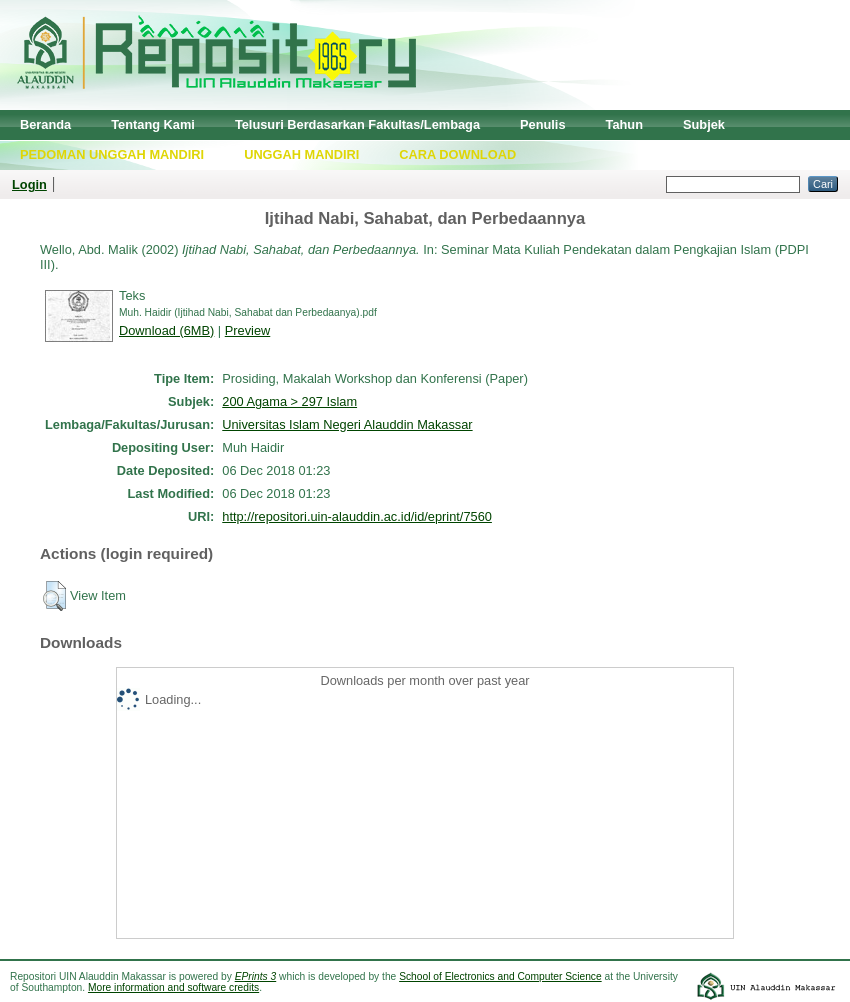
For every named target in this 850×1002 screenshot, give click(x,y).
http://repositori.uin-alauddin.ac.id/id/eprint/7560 (357, 516)
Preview (248, 330)
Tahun (624, 124)
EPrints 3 (256, 976)
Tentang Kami (153, 124)
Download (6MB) (166, 330)
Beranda (45, 124)
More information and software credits (173, 987)
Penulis (543, 124)
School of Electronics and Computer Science (500, 976)
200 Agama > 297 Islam (289, 401)
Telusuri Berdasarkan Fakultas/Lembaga (357, 124)
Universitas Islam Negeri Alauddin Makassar (347, 424)
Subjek (704, 124)
